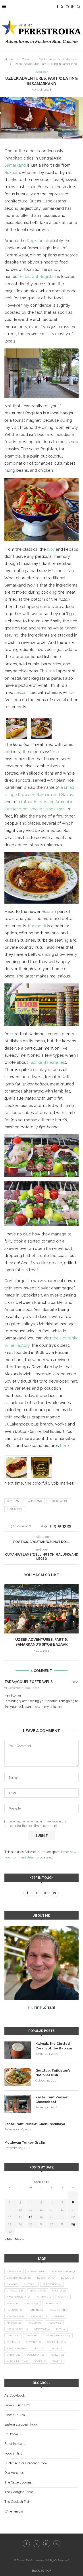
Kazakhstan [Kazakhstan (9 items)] (59, 2310)
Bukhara (12, 172)
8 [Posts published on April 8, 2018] (73, 2202)
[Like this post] (45, 1526)
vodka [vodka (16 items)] (40, 2361)
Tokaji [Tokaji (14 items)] (38, 2348)
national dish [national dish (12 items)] (17, 2329)
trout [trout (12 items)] (56, 2348)
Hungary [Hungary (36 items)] (14, 2310)
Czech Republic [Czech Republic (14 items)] (18, 2297)
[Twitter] (62, 6)
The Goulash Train (17, 2501)
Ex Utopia (11, 2434)
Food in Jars (13, 2453)
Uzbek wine (15, 1509)
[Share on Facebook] (51, 1526)
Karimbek (37, 925)
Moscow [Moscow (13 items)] (54, 2323)
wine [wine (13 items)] (57, 2361)
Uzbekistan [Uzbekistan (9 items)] (35, 2355)
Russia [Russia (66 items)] (31, 2335)
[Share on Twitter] (54, 1526)
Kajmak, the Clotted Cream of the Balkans (54, 2046)
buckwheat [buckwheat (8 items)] (45, 2278)
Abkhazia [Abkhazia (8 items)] (14, 2271)
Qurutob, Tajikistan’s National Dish (52, 2072)
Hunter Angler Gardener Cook (25, 2463)
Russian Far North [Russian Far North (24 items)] (57, 2335)
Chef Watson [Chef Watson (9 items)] (52, 2284)
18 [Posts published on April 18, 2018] (31, 2217)
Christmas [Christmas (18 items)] (38, 2290)
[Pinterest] (72, 6)
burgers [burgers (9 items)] (67, 2278)
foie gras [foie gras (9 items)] (31, 2303)
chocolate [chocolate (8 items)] (15, 2290)
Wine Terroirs (14, 2511)
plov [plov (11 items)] (60, 2329)
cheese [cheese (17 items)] (30, 2284)
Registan (35, 240)
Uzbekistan (70, 59)
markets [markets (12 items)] (14, 2323)
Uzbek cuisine (58, 1501)
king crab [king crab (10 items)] (39, 2316)
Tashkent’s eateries (47, 1062)
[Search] (78, 6)
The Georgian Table (18, 2492)
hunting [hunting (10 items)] (36, 2310)
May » (19, 2239)
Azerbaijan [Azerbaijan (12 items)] (36, 2271)
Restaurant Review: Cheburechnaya (34, 2124)
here (64, 1445)
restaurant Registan (37, 276)
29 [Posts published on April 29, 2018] (73, 2224)
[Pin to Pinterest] (59, 1526)
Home (9, 59)
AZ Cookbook (14, 2395)
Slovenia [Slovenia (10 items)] (33, 2342)
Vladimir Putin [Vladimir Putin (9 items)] (17, 2361)
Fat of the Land (14, 2443)
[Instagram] (67, 6)
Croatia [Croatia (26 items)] (59, 2290)
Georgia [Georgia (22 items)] (51, 2303)
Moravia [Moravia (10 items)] (34, 2323)
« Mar (8, 2239)
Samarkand (15, 165)
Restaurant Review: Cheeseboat (52, 2099)
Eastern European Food (21, 2424)
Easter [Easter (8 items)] (12, 2303)
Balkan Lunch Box (17, 2405)
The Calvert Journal (18, 2482)
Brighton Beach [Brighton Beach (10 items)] (19, 2278)
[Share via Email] (69, 1526)
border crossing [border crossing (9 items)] (63, 2271)
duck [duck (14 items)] (63, 2297)
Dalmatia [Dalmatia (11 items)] (44, 2297)
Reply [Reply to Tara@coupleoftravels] (75, 1682)
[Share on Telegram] (64, 1526)
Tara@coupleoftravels (28, 1682)
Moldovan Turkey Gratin (24, 2143)
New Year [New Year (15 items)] (42, 2329)
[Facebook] (57, 6)
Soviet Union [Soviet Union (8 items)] (16, 2348)
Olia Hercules (14, 2472)
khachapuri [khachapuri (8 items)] (15, 2316)
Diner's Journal (15, 2415)
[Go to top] (41, 2570)
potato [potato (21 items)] (13, 2335)
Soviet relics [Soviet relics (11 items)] (56, 2342)
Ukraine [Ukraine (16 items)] (13, 2355)
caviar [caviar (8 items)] (12, 2284)
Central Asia (47, 59)
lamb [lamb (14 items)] (58, 2316)
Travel (26, 59)
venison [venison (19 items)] (57, 2355)
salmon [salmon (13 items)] (13, 2342)
